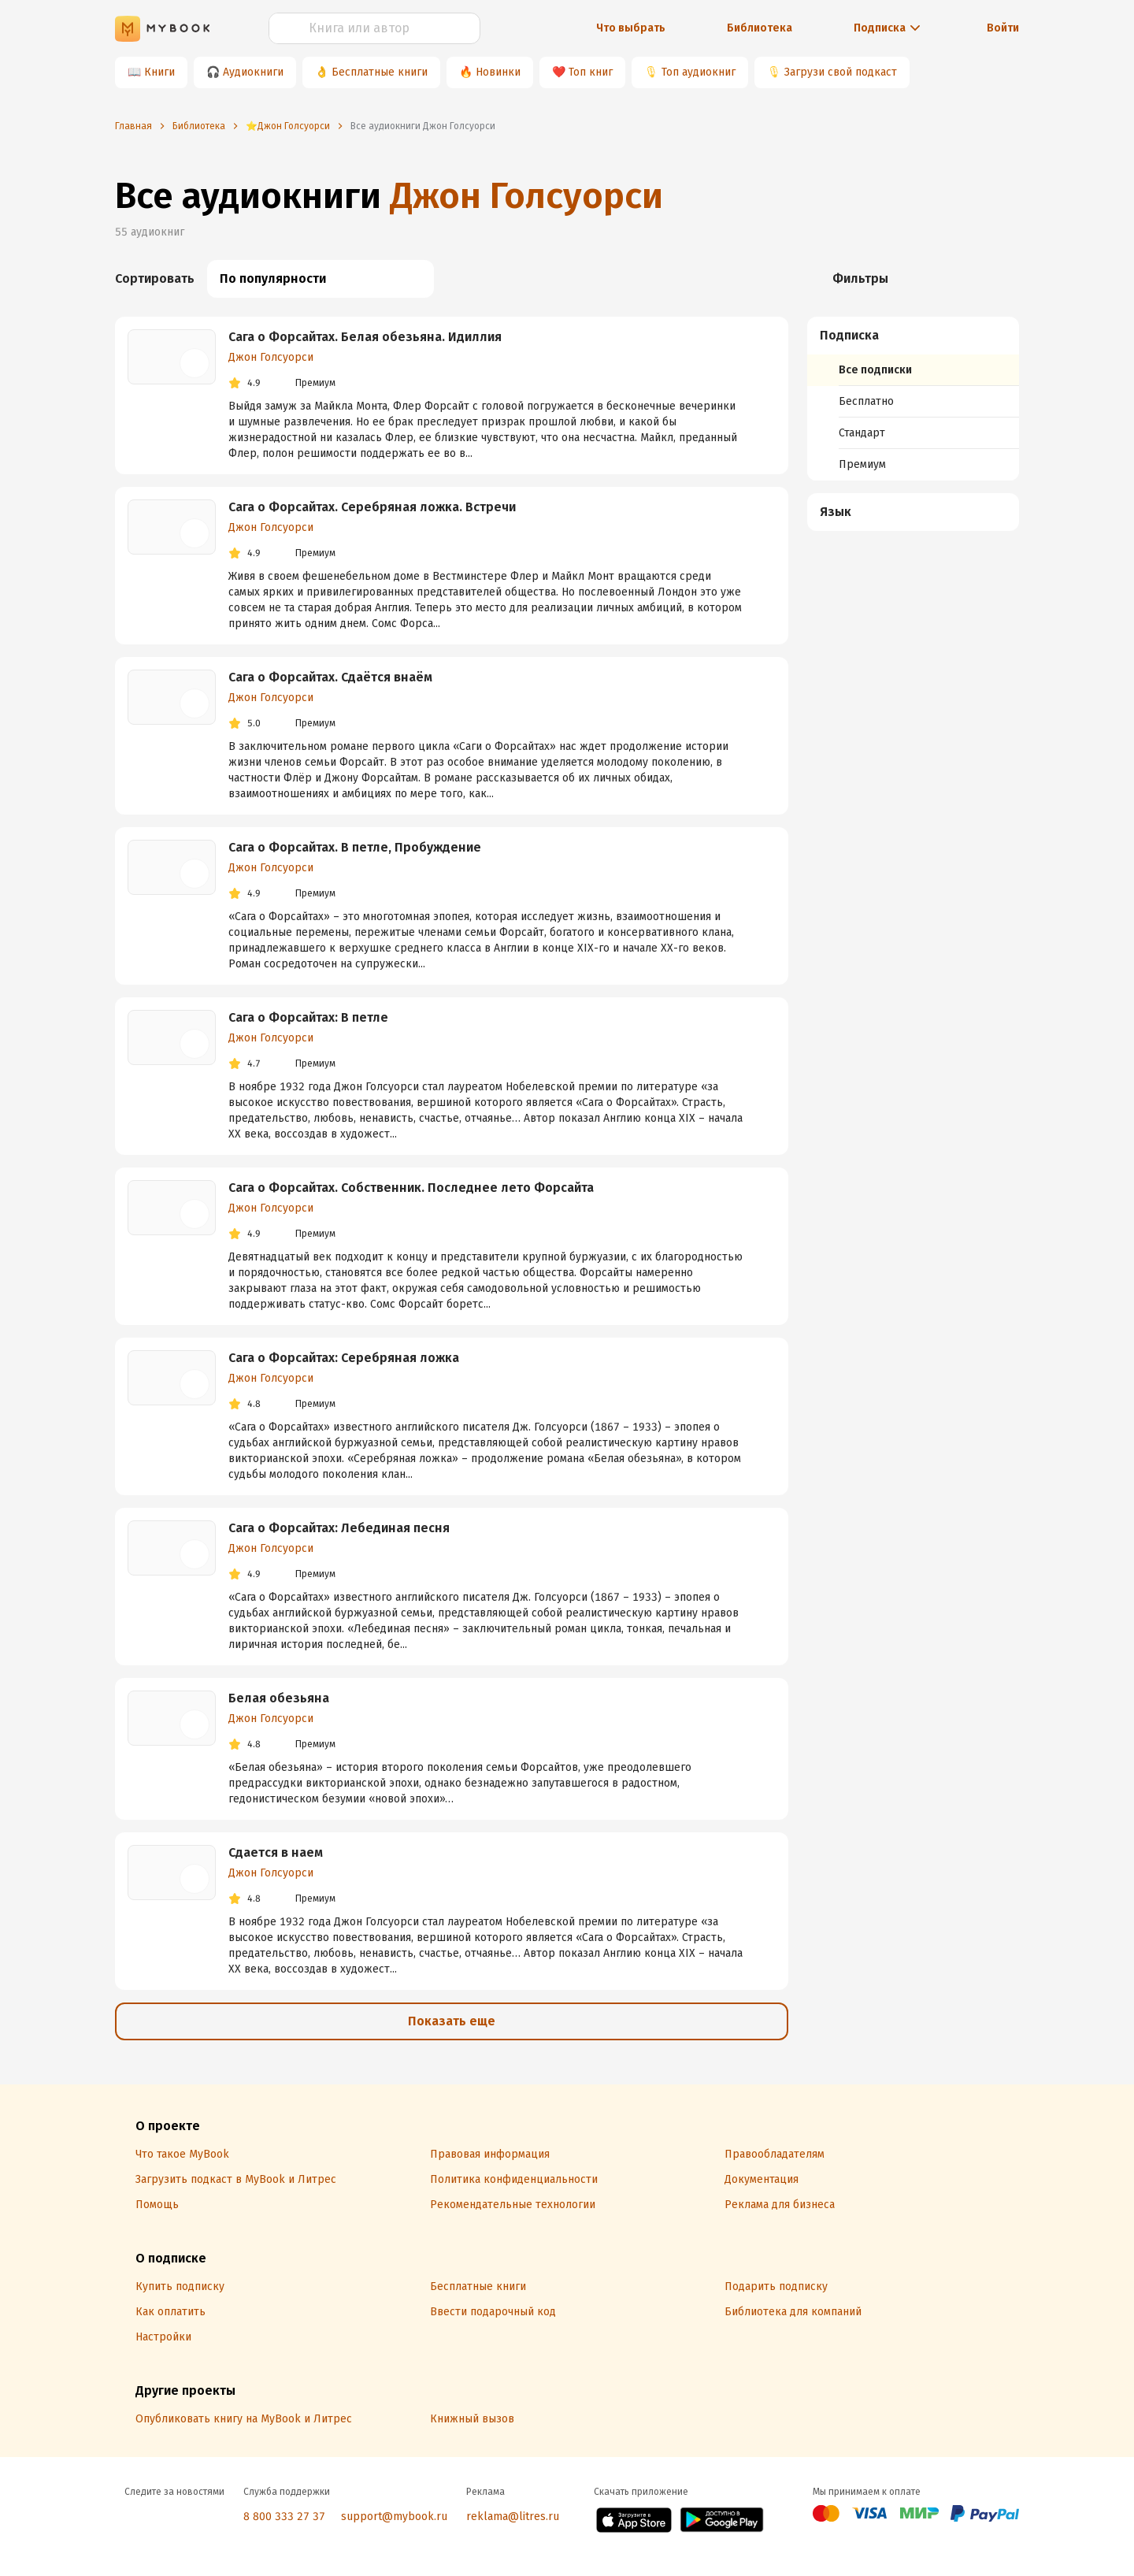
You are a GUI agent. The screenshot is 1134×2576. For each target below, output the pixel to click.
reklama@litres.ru (512, 2516)
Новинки (498, 72)
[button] (913, 335)
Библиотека (759, 28)
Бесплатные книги (380, 72)
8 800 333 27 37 (284, 2516)
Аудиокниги (253, 72)
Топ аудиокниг (699, 72)
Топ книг (591, 72)
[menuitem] (913, 399)
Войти (1003, 28)
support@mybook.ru (394, 2516)
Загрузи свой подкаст (840, 72)
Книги (159, 72)
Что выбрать (630, 28)
